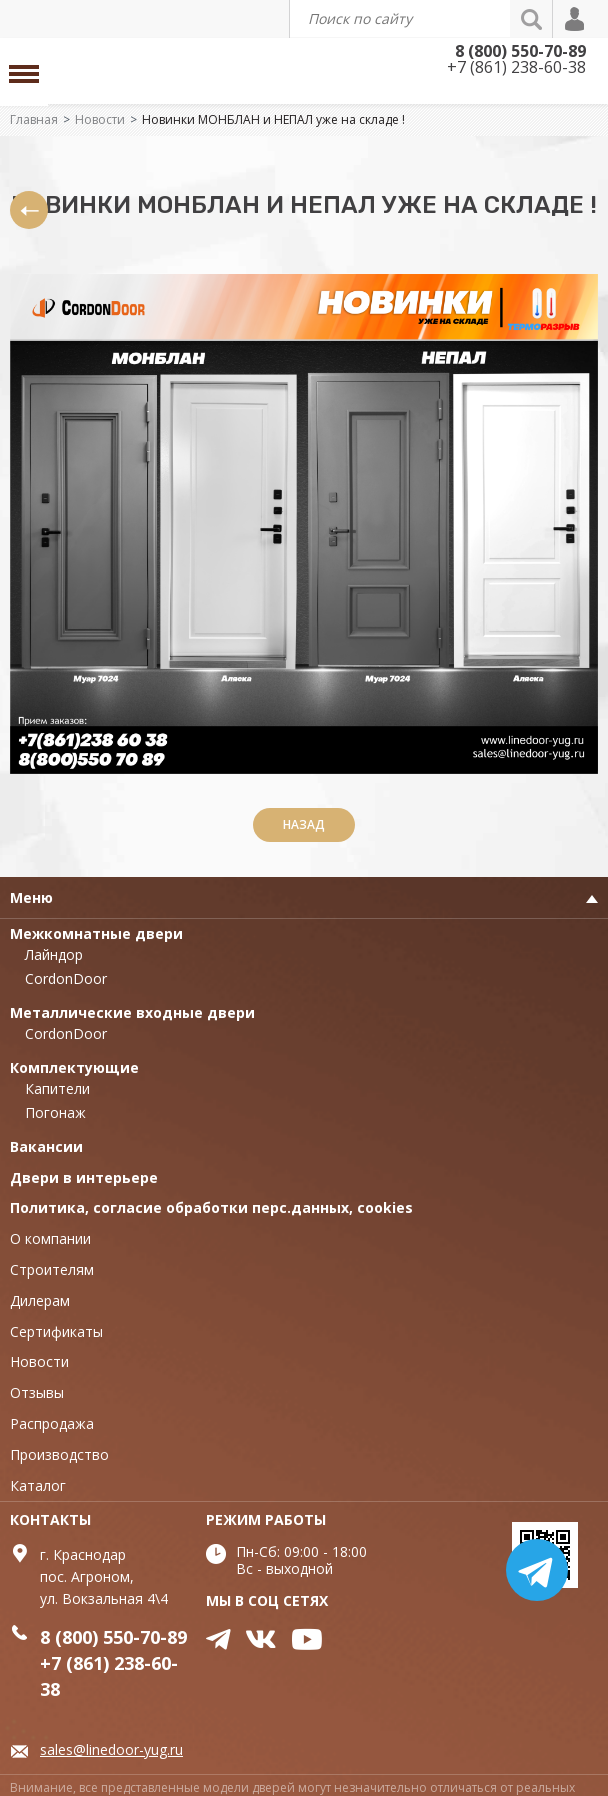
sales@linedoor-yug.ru (111, 1749)
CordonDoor (66, 978)
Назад (304, 824)
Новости (100, 119)
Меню (31, 897)
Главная (34, 119)
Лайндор (54, 954)
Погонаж (55, 1112)
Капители (57, 1088)
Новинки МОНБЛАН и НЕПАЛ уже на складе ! (273, 119)
